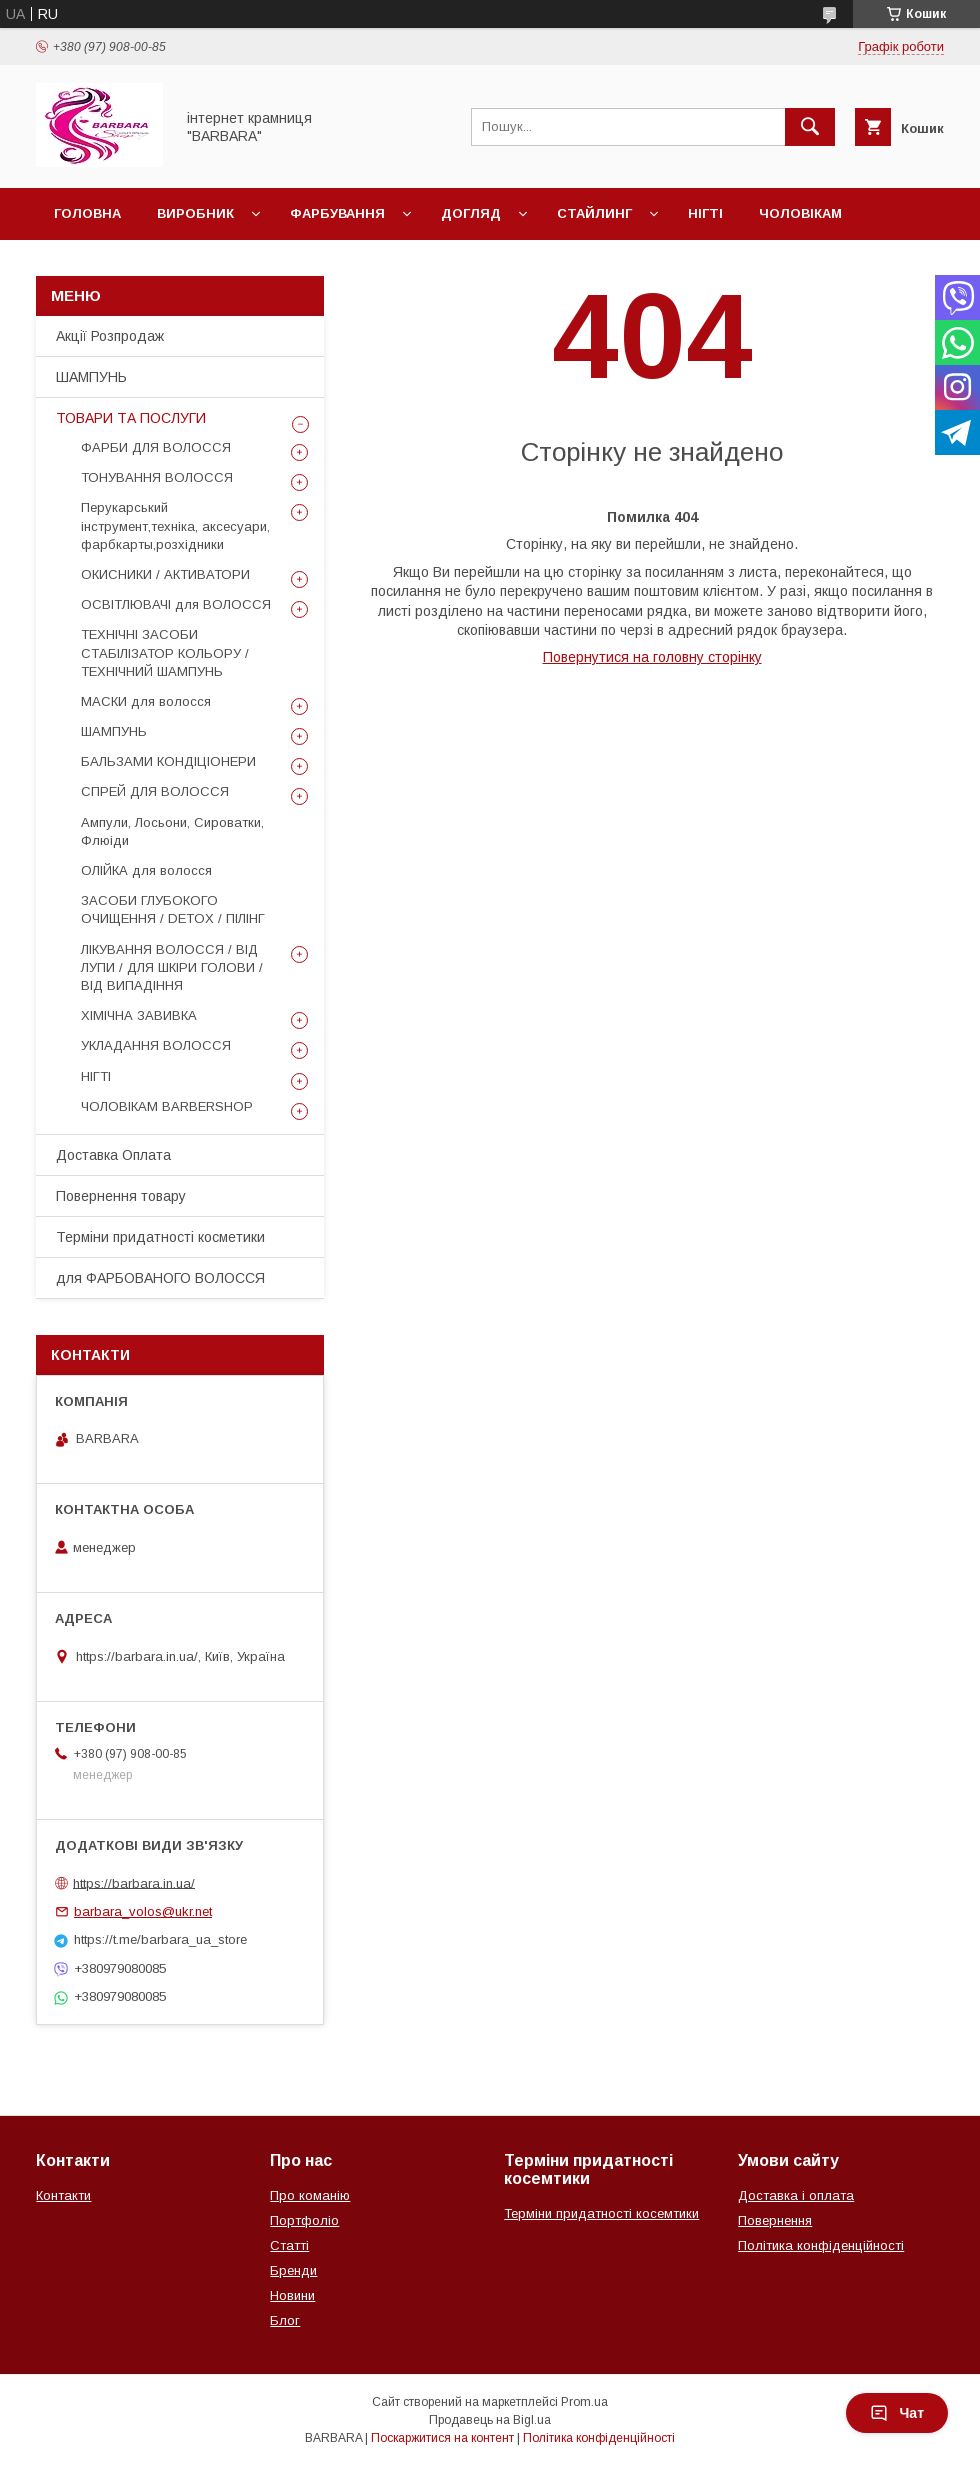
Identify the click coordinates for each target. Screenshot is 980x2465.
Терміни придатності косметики (160, 1237)
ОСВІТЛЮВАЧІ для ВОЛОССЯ (176, 604)
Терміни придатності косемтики (601, 2213)
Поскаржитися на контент (442, 2438)
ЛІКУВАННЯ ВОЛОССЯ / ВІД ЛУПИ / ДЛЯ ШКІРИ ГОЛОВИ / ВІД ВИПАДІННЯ (172, 967)
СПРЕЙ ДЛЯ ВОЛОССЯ (155, 791)
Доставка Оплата (113, 1155)
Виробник (195, 213)
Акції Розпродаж (110, 336)
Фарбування (337, 213)
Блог (285, 2320)
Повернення (775, 2220)
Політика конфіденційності (821, 2245)
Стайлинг (594, 213)
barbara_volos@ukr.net (143, 1911)
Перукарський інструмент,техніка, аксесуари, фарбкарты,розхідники (175, 525)
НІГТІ (96, 1076)
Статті (289, 2245)
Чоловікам (800, 213)
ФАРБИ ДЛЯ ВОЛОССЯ (156, 447)
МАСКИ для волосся (146, 701)
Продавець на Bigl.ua (490, 2420)
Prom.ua (584, 2402)
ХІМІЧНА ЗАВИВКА (139, 1015)
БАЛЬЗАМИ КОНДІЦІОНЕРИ (168, 761)
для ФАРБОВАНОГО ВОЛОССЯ (160, 1278)
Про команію (310, 2195)
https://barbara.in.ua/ (134, 1882)
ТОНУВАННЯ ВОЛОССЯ (157, 477)
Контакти (63, 2195)
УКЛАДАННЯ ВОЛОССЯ (156, 1045)
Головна (87, 213)
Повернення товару (121, 1196)
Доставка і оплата (796, 2195)
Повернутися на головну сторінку (652, 657)
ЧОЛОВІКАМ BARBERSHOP (167, 1106)
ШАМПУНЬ (91, 377)
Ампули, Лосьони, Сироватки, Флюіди (172, 831)
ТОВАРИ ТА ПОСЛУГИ (131, 418)
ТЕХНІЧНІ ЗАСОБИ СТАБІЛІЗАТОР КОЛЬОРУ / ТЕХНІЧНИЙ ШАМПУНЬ (165, 652)
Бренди (293, 2270)
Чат (897, 2413)
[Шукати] (810, 127)
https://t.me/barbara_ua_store (160, 1939)
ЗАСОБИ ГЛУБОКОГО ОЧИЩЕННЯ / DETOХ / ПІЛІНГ (173, 909)
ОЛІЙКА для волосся (146, 870)
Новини (292, 2295)
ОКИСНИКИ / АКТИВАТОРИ (165, 574)
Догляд (471, 213)
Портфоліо (304, 2220)
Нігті (705, 213)
